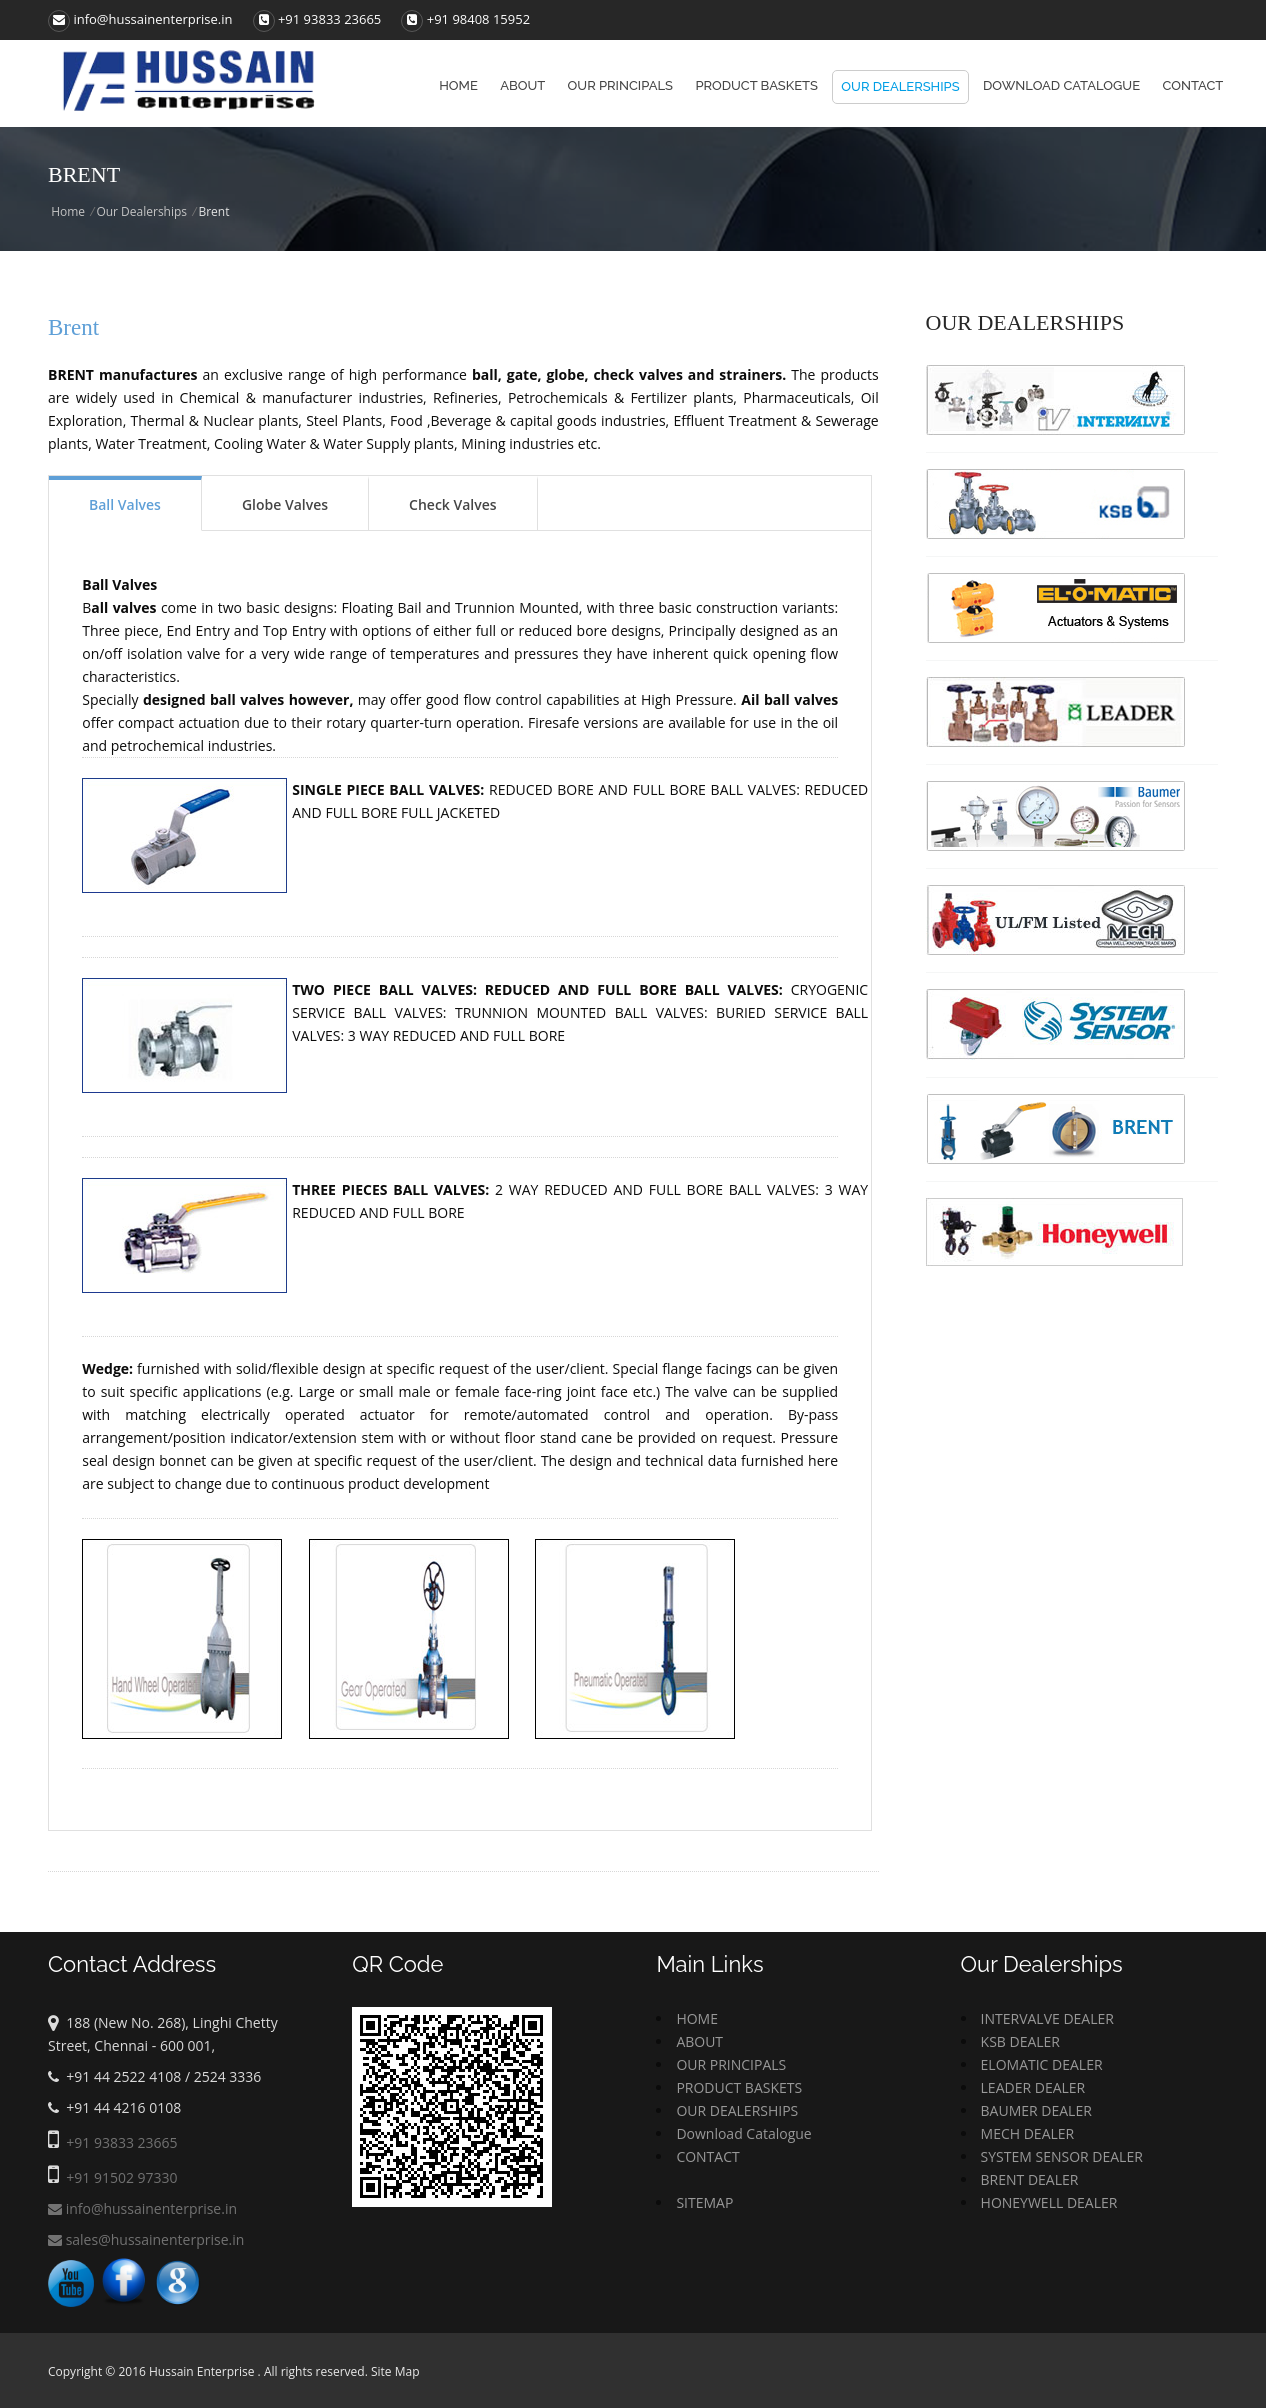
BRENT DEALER (1030, 2179)
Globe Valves (285, 504)
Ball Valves (125, 504)
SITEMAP (704, 2202)
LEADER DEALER (1033, 2087)
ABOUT (699, 2041)
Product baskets (756, 85)
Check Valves (453, 504)
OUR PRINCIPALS (731, 2064)
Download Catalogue (1061, 85)
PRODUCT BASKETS (739, 2087)
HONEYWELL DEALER (1049, 2202)
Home (458, 85)
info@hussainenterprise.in (140, 19)
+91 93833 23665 (329, 19)
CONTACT (707, 2156)
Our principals (620, 85)
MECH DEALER (1028, 2133)
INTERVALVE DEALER (1047, 2018)
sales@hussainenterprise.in (146, 2239)
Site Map (395, 2371)
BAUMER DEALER (1036, 2110)
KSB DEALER (1020, 2041)
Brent (73, 327)
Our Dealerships (900, 86)
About (522, 85)
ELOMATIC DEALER (1042, 2064)
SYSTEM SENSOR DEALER (1062, 2156)
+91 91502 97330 (121, 2177)
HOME (697, 2018)
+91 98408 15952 (478, 19)
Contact (1192, 85)
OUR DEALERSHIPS (737, 2110)
